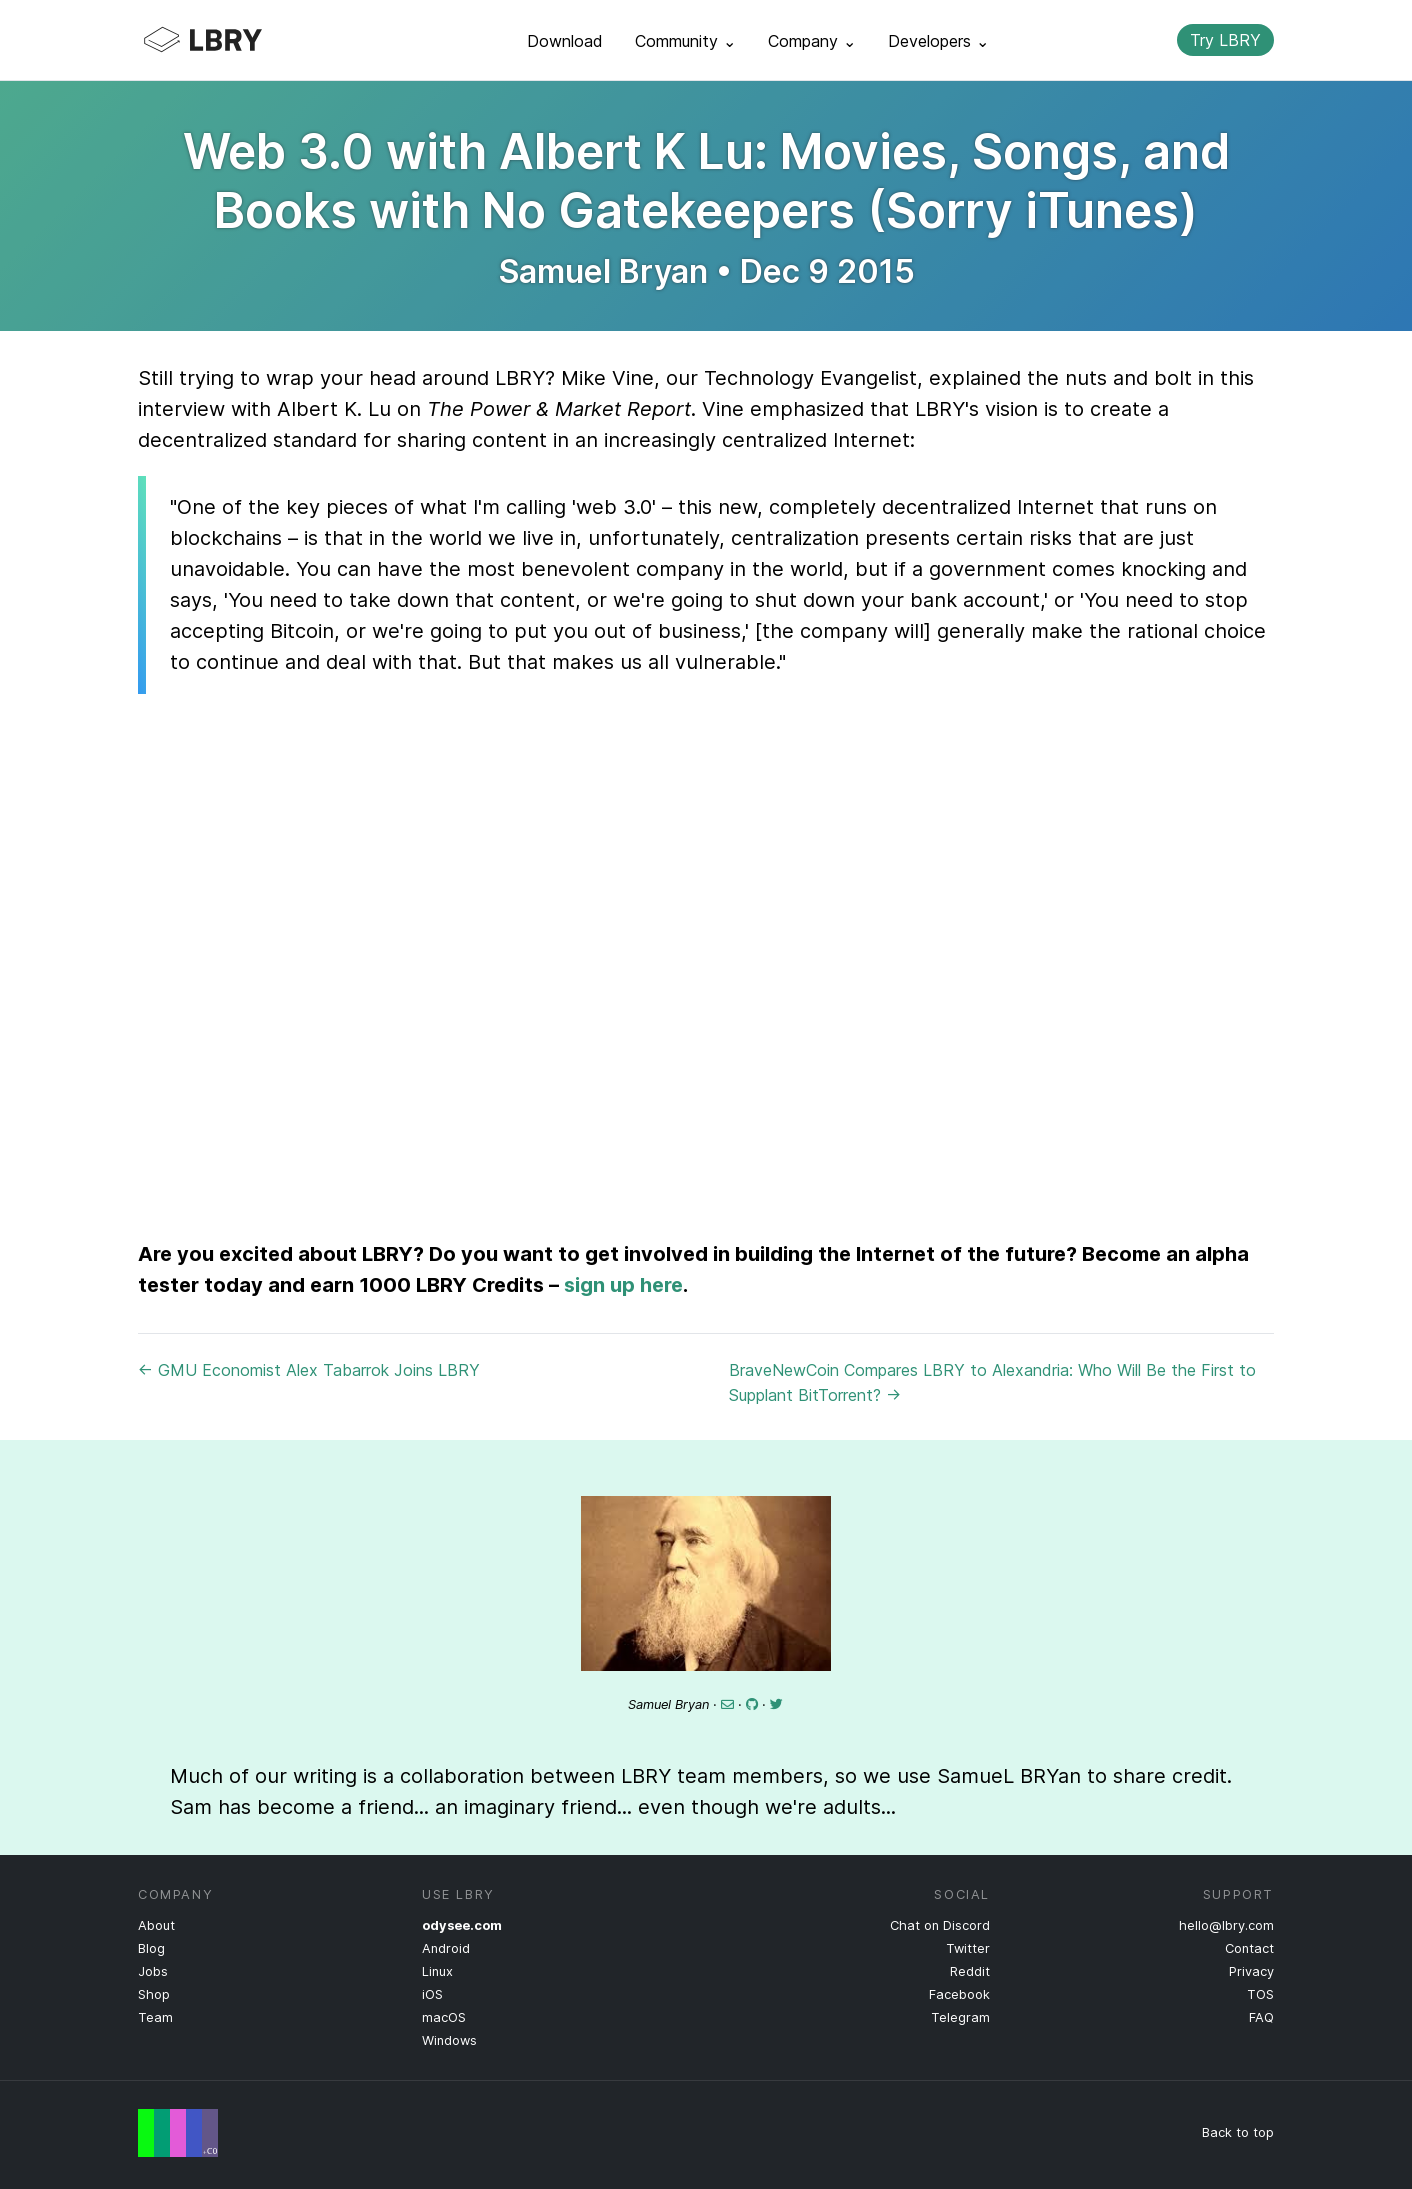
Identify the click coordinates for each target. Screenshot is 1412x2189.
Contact (1249, 1948)
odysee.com (462, 1925)
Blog (151, 1948)
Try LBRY (1225, 40)
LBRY (242, 40)
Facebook (959, 1994)
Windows (449, 2040)
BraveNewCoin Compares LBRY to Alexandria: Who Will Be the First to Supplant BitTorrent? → (992, 1382)
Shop (154, 1994)
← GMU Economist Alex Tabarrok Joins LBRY (309, 1370)
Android (446, 1948)
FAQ (1261, 2017)
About (156, 1925)
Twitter (968, 1948)
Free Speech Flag (178, 2133)
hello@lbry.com (1226, 1925)
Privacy (1251, 1971)
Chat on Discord (940, 1925)
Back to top (1238, 2132)
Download (565, 41)
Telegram (960, 2017)
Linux (437, 1971)
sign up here (623, 1285)
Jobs (153, 1971)
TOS (1260, 1994)
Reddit (970, 1971)
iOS (432, 1994)
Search (1145, 40)
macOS (444, 2017)
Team (155, 2017)
